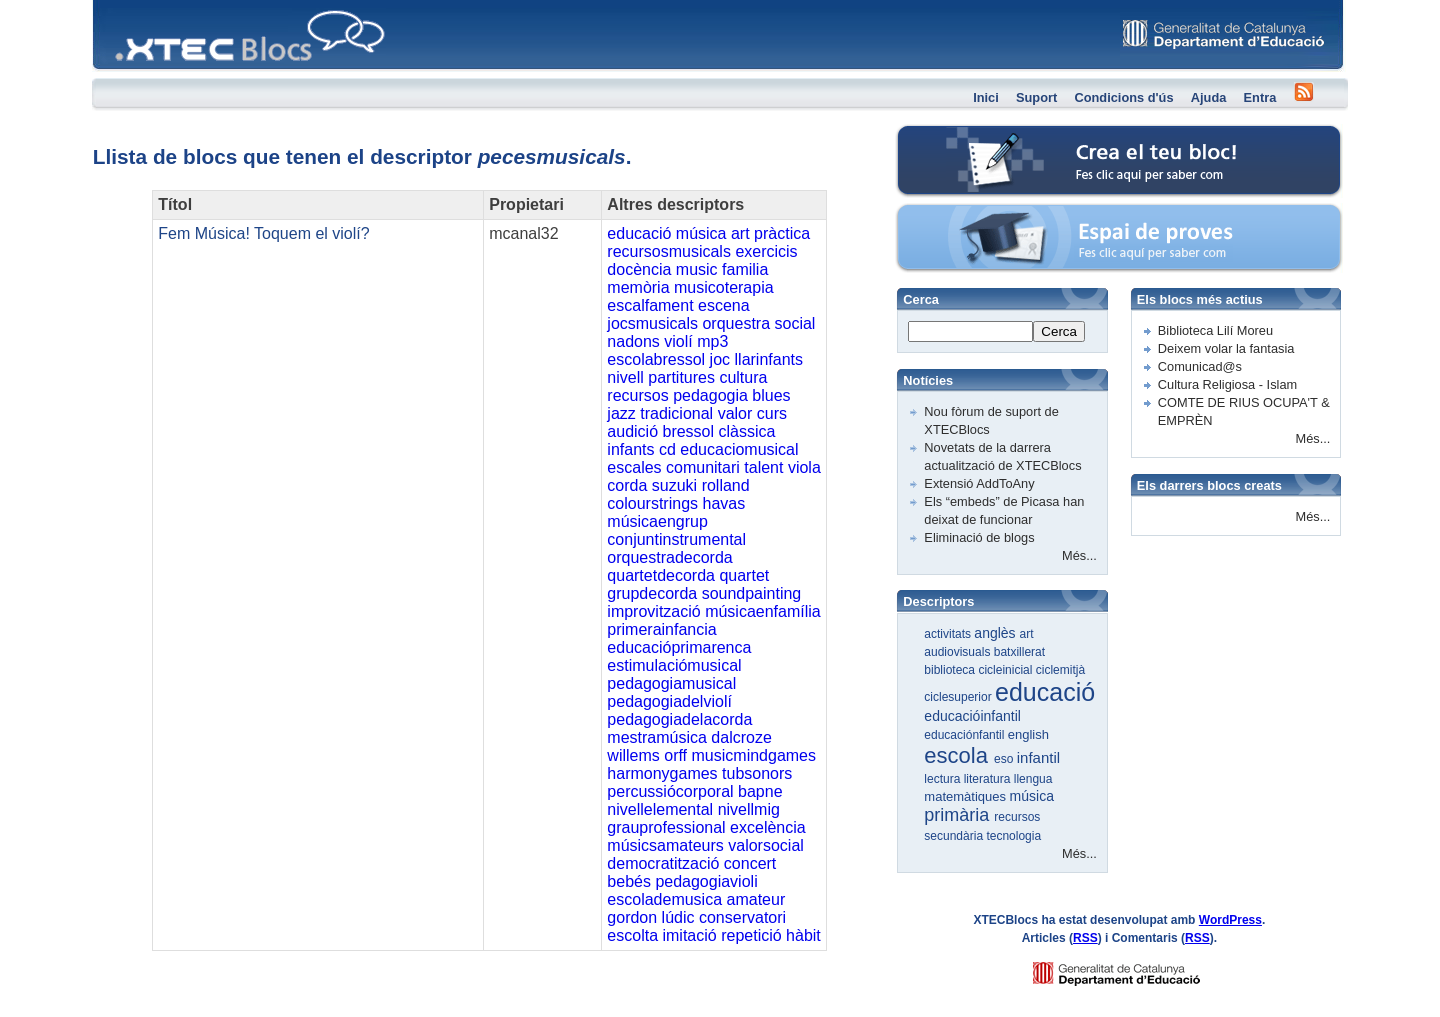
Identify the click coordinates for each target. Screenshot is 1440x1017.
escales (634, 467)
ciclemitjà (1060, 670)
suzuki (674, 485)
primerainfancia (661, 629)
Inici (986, 97)
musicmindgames (754, 755)
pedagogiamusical (671, 683)
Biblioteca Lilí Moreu (1215, 330)
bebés (629, 881)
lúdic (678, 917)
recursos (637, 395)
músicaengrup (657, 521)
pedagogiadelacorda (679, 719)
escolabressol (656, 359)
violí (678, 341)
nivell (625, 377)
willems (633, 755)
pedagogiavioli (706, 881)
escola (959, 755)
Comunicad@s (1200, 366)
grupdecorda (652, 593)
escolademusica (664, 899)
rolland (726, 485)
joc (720, 359)
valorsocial (766, 845)
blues (771, 395)
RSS (1085, 938)
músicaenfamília (763, 611)
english (1028, 734)
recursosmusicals (669, 251)
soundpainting (752, 593)
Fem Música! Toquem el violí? (263, 233)
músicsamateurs (665, 845)
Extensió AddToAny (979, 483)
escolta (632, 935)
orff (675, 755)
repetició (751, 935)
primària (959, 815)
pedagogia (710, 395)
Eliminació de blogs (979, 537)
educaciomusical (739, 449)
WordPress (1230, 920)
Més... (1079, 555)
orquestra (736, 323)
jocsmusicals (652, 323)
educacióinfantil (972, 716)
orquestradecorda (669, 557)
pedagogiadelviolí (669, 701)
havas (723, 503)
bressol (688, 431)
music (697, 269)
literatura (989, 779)
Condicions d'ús (1123, 97)
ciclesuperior (959, 697)
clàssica (747, 431)
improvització (653, 611)
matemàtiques (966, 796)
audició (632, 431)
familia (745, 269)
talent (763, 467)
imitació (689, 935)
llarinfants (769, 359)
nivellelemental (660, 809)
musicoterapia (724, 287)
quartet (744, 575)
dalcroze (741, 737)
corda (627, 485)
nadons (633, 341)
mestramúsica (657, 737)
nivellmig (749, 809)
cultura (743, 377)
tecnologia (1013, 836)
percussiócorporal (670, 791)
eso (1005, 759)
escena (724, 305)
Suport (1036, 97)
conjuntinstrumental (676, 539)
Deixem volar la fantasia (1226, 348)
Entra (1260, 97)
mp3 (712, 341)
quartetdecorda (661, 575)
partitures (681, 377)
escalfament (650, 305)
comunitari (703, 467)
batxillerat (1019, 652)
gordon (632, 917)
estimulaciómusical (674, 665)
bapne (760, 791)
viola (804, 467)
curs (772, 413)
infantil (1038, 757)
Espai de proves (982, 214)
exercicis (766, 251)
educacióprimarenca (679, 647)
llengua (1033, 779)
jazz (621, 413)
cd (667, 449)
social (795, 323)
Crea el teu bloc (981, 135)
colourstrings (652, 503)
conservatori (742, 917)
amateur (756, 899)
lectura (943, 779)
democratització (663, 863)
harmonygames (662, 773)
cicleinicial (1006, 670)
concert (750, 863)
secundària (955, 836)
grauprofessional (666, 827)
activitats (949, 634)
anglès (996, 633)
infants (630, 449)
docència (639, 269)
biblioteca (951, 670)
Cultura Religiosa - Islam (1227, 384)
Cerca (1059, 331)
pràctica (782, 233)
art (740, 233)
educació (639, 233)
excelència (768, 827)
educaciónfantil (965, 735)
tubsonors (757, 773)
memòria (638, 287)
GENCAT (1135, 968)
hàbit (803, 935)
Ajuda (1209, 97)
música (701, 233)
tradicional (676, 413)
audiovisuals (958, 652)
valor (735, 413)
